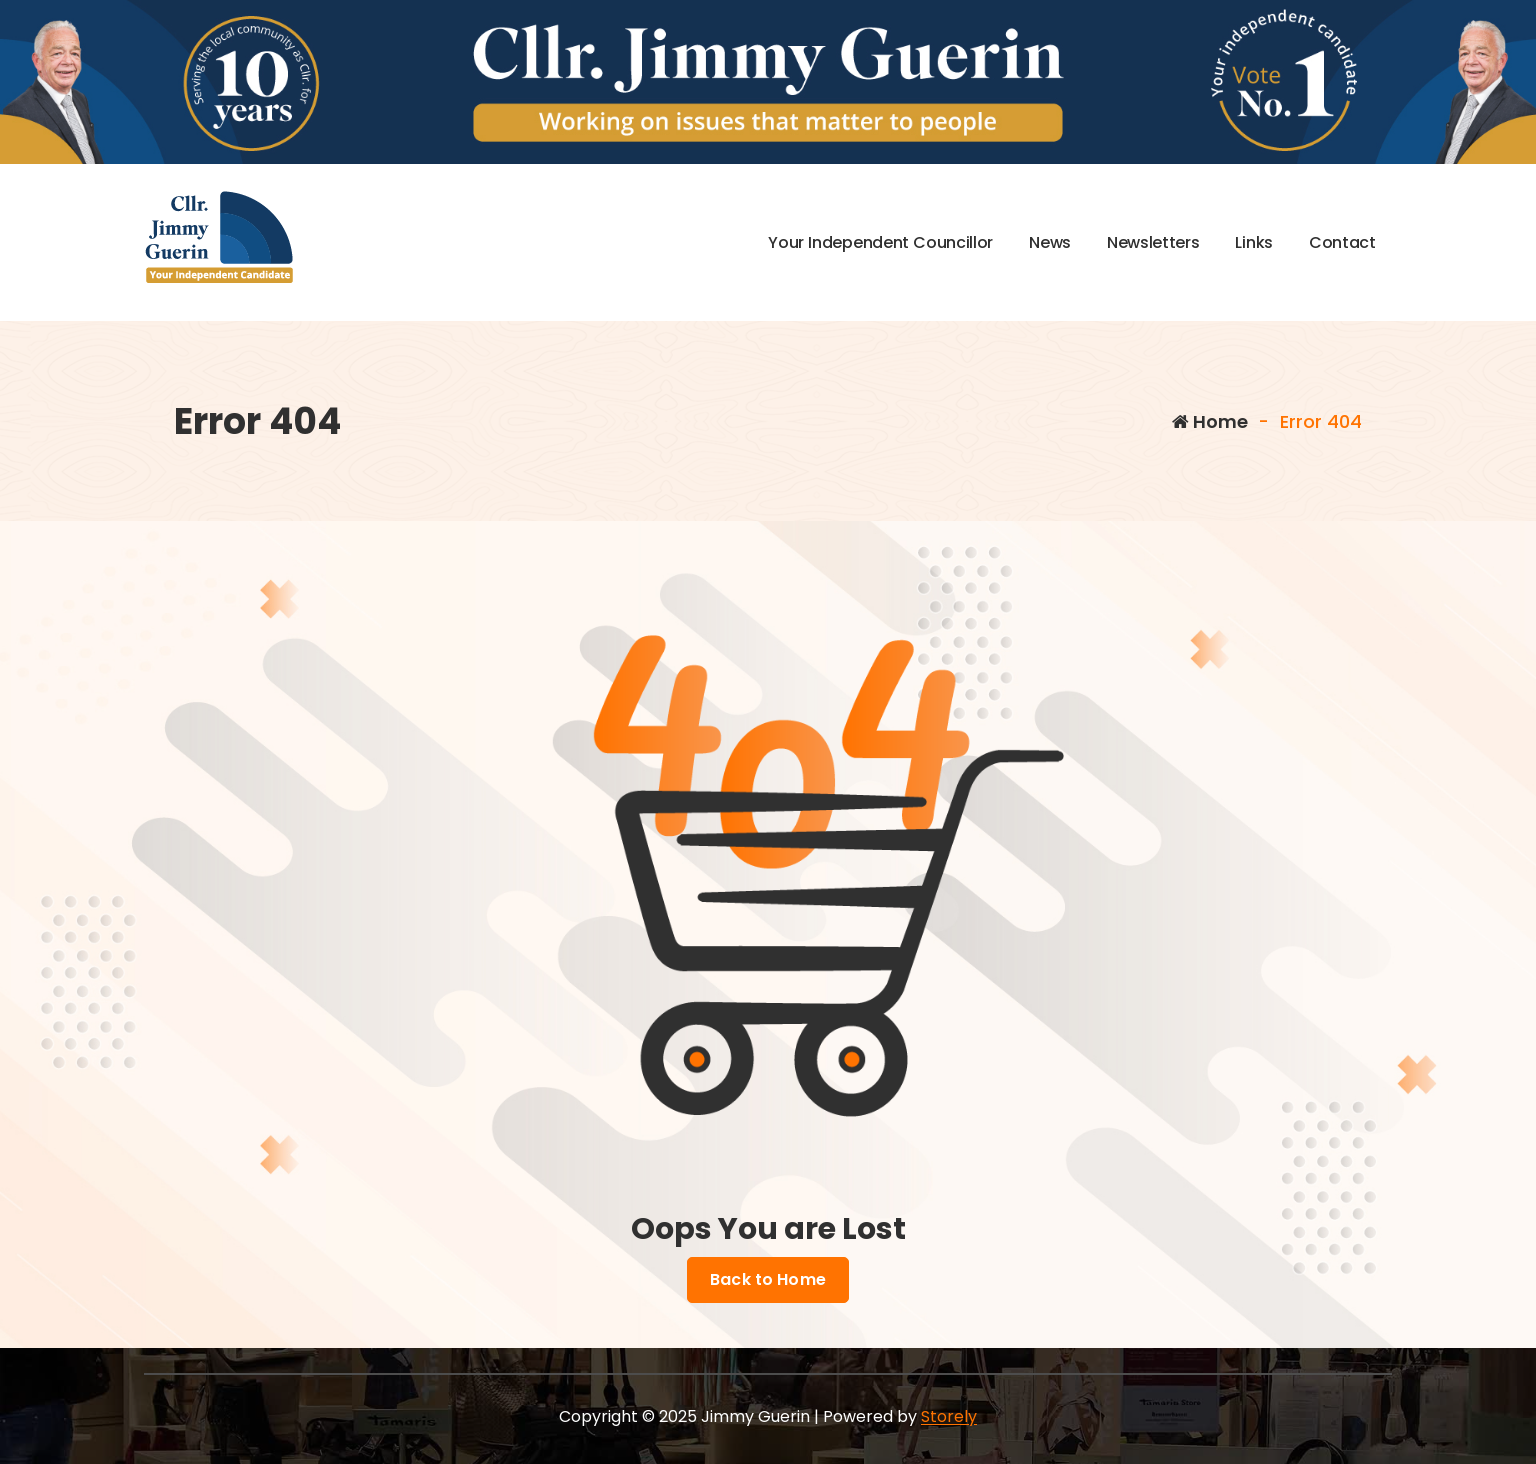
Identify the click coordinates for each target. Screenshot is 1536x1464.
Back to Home (768, 1280)
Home (1210, 421)
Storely (949, 1416)
